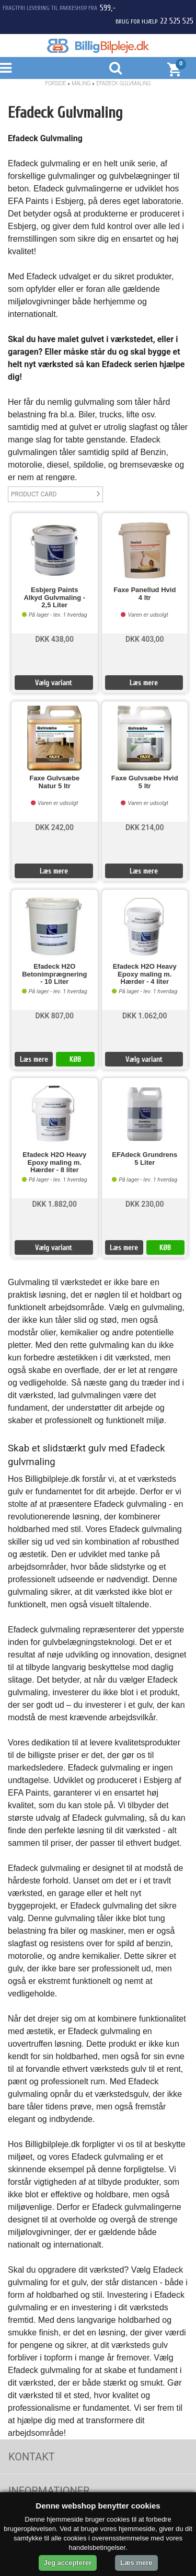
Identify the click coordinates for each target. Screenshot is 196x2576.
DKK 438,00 (54, 639)
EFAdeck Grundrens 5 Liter (144, 1158)
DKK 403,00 (144, 639)
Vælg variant (53, 682)
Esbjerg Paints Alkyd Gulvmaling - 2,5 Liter (54, 597)
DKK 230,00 (144, 1204)
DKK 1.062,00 (144, 1016)
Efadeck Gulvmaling (123, 83)
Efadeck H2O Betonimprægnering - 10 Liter (54, 974)
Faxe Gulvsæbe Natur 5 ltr (54, 782)
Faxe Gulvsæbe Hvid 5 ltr (144, 782)
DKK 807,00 (54, 1016)
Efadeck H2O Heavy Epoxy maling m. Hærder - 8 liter (54, 1162)
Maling (81, 83)
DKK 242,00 (54, 827)
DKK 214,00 (144, 827)
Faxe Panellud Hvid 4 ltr (144, 593)
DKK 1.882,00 (54, 1204)
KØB (75, 1059)
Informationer (48, 2490)
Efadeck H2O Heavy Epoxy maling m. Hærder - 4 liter (145, 974)
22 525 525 (176, 21)
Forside (55, 83)
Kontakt (31, 2456)
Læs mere (144, 682)
